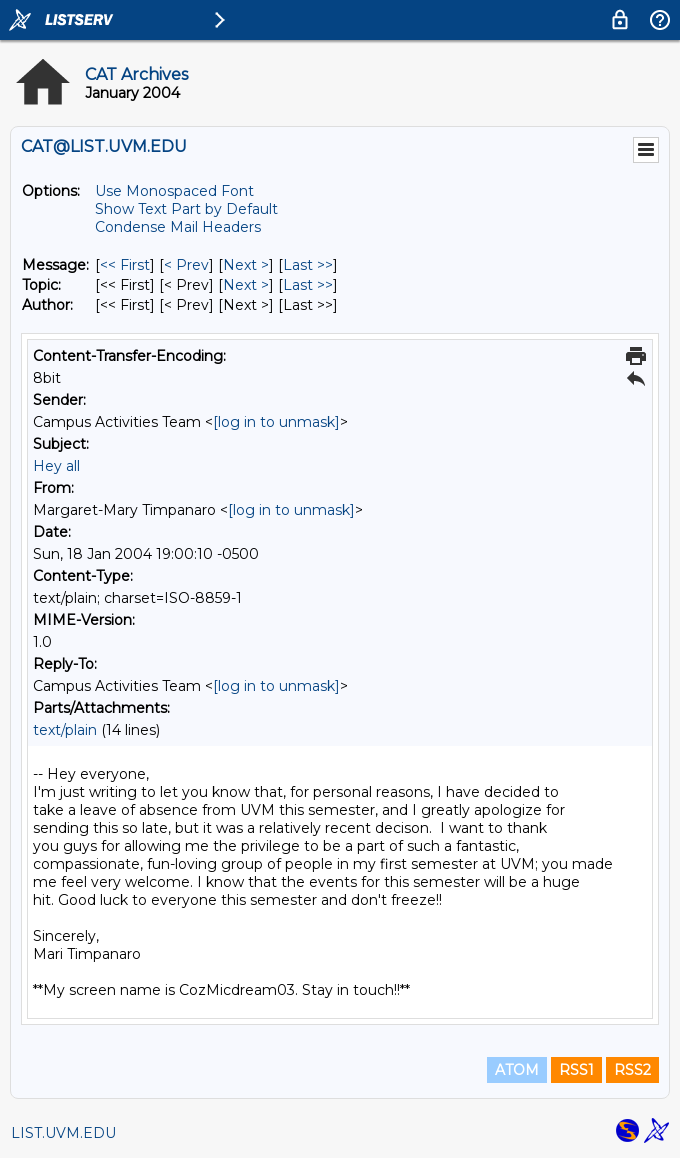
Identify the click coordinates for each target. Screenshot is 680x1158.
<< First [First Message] (125, 265)
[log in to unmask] (276, 422)
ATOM (517, 1070)
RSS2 (632, 1070)
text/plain (65, 730)
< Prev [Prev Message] (186, 265)
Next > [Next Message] (246, 265)
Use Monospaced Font (174, 191)
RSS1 (576, 1070)
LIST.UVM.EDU (63, 1133)
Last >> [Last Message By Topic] (308, 285)
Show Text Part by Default (186, 209)
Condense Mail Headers (178, 227)
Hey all (56, 466)
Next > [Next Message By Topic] (246, 285)
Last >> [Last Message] (308, 265)
